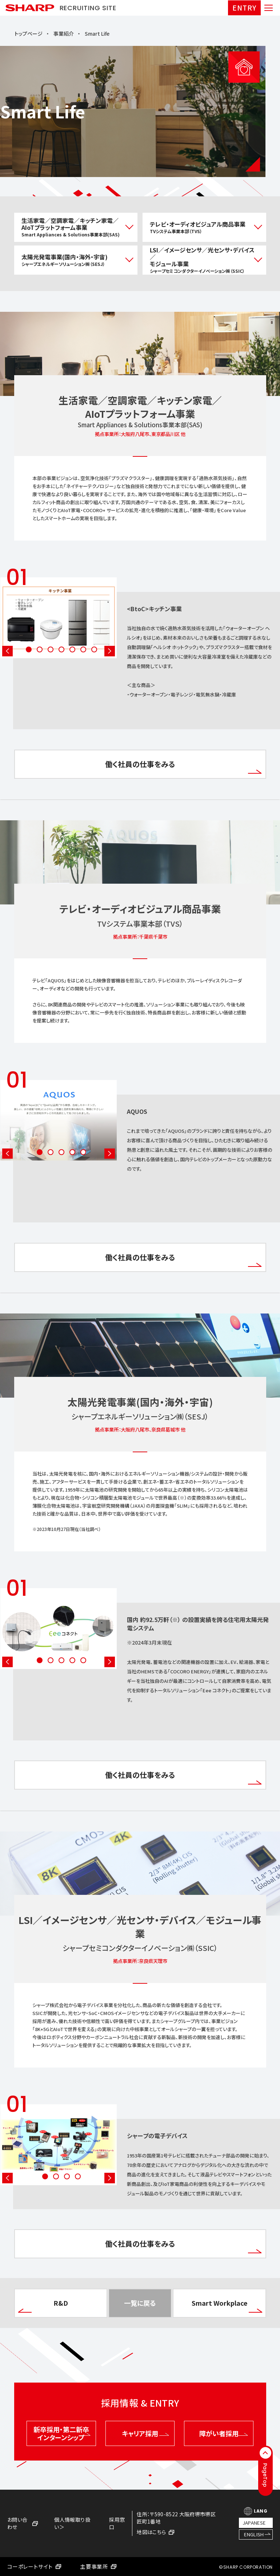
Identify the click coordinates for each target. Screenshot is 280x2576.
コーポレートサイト (34, 2566)
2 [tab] (40, 649)
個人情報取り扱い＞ (72, 2523)
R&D (43, 2305)
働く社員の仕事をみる (183, 766)
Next (109, 651)
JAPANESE (254, 2522)
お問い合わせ (22, 2523)
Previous (7, 651)
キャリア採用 (145, 2433)
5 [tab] (72, 649)
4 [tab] (61, 649)
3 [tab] (50, 649)
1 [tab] (29, 649)
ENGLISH (254, 2534)
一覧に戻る (140, 2303)
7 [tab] (94, 649)
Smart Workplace (227, 2305)
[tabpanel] (140, 632)
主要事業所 (98, 2566)
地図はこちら (155, 2532)
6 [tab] (83, 649)
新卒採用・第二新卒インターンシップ (61, 2433)
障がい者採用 (223, 2433)
